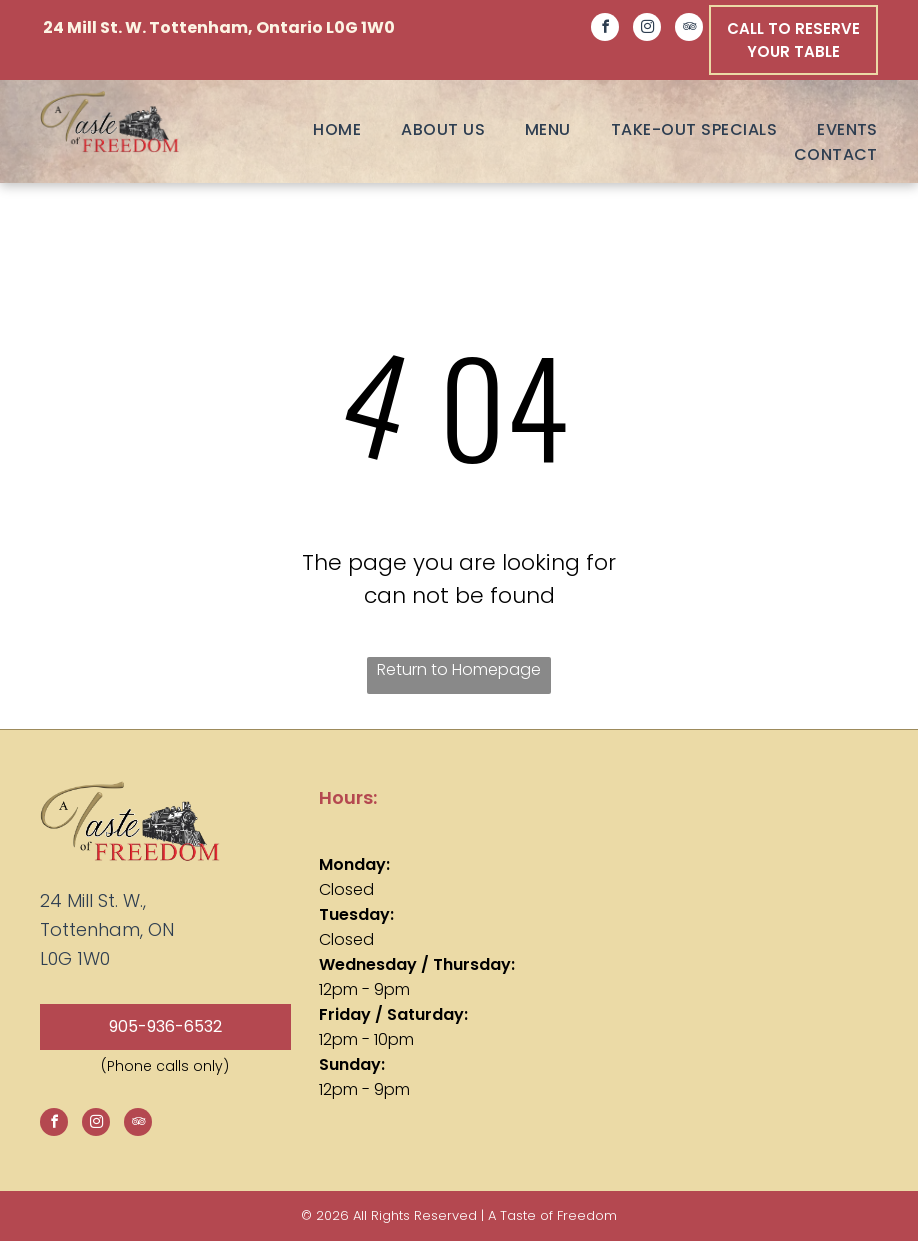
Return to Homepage (459, 669)
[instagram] (647, 29)
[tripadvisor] (689, 29)
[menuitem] (317, 129)
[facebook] (605, 29)
